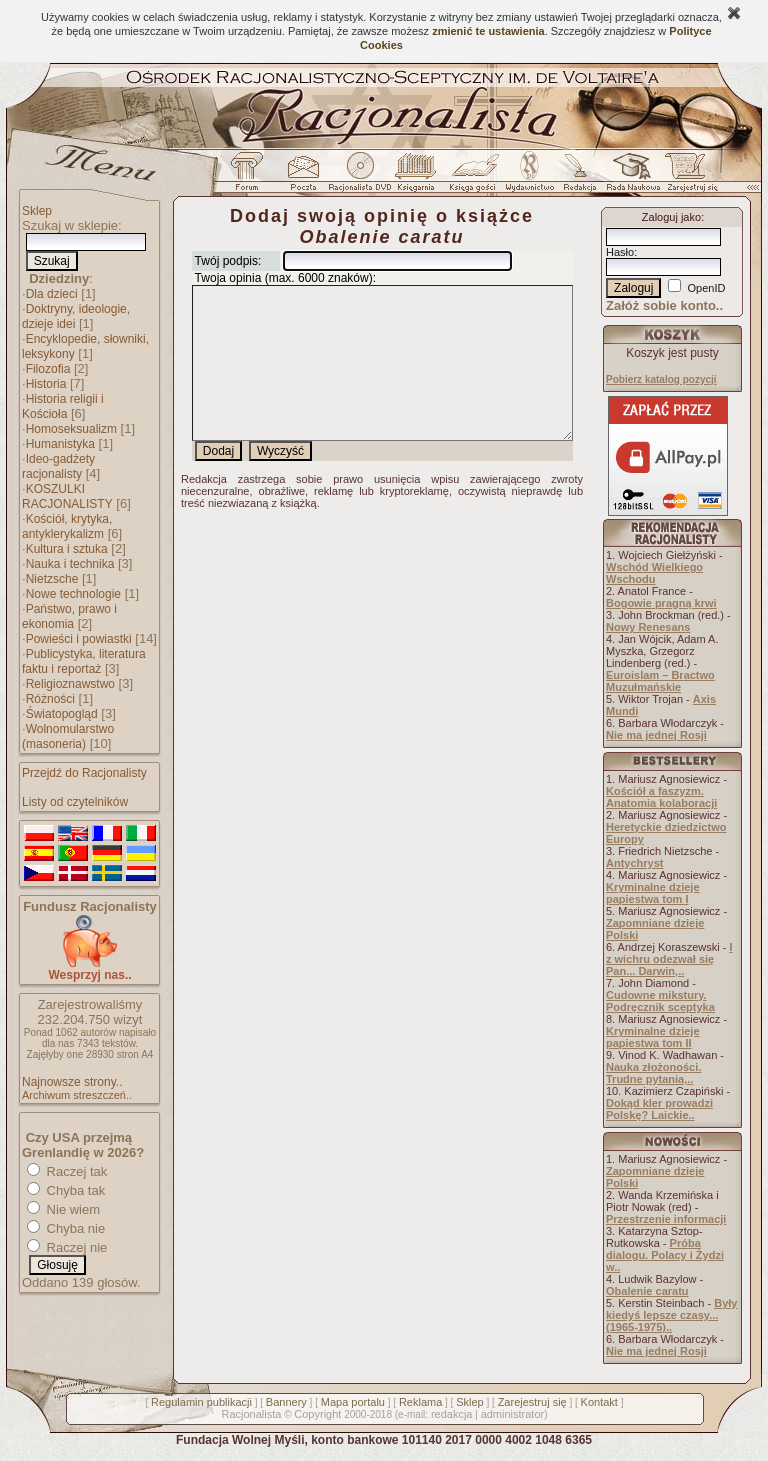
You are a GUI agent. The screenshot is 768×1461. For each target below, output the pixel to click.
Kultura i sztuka (67, 549)
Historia (46, 384)
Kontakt (599, 1402)
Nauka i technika (70, 564)
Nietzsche (52, 579)
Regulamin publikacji (201, 1402)
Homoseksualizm (71, 429)
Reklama (420, 1402)
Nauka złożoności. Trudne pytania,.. (653, 1073)
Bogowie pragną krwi (661, 603)
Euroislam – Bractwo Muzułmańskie (660, 681)
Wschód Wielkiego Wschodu (654, 573)
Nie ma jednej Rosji (656, 735)
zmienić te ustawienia (488, 31)
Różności (50, 699)
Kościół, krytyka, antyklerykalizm (67, 526)
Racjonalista (251, 1414)
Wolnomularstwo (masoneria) (68, 736)
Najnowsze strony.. (72, 1082)
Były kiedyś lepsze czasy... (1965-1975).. (671, 1315)
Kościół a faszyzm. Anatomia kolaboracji (661, 797)
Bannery (286, 1402)
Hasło (620, 252)
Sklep (37, 211)
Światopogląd (62, 714)
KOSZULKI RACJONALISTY (67, 496)
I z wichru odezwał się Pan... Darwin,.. (669, 959)
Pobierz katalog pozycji (661, 379)
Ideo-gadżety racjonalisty (58, 466)
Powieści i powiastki (79, 639)
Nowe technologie (73, 594)
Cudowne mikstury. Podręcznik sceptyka (660, 1001)
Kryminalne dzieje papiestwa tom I (653, 893)
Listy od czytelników (75, 802)
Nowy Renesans (648, 627)
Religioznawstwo (70, 684)
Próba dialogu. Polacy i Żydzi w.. (665, 1255)
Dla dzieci (52, 294)
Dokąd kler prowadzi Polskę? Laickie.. (659, 1109)
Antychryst (634, 863)
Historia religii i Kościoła (63, 406)
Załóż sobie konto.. (664, 305)
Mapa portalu (353, 1402)
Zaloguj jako (671, 217)
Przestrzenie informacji (666, 1219)
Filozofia (48, 369)
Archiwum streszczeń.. (77, 1095)
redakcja (452, 1414)
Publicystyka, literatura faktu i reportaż (84, 661)
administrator (513, 1414)
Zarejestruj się (532, 1402)
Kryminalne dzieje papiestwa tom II (653, 1037)
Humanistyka (60, 444)
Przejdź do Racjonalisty (84, 773)
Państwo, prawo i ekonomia (69, 616)
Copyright (317, 1414)
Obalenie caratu (647, 1291)
